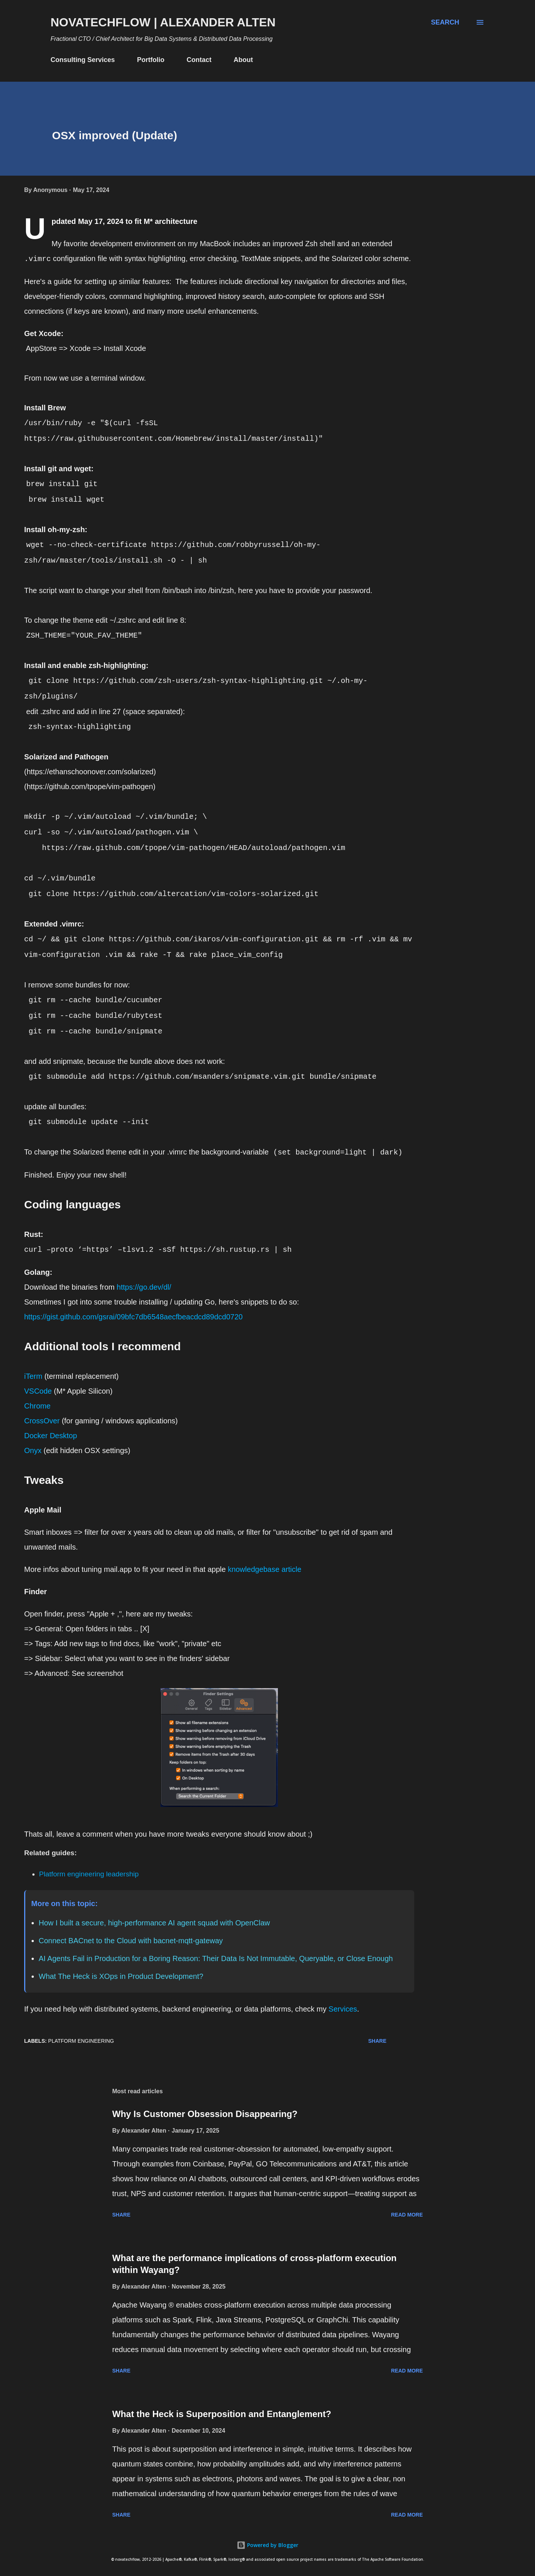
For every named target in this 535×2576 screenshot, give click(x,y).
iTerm (33, 1376)
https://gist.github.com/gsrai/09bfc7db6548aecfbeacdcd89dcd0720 (133, 1317)
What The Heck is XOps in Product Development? (121, 1976)
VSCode (38, 1391)
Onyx (33, 1450)
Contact (199, 59)
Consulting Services (83, 59)
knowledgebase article (264, 1569)
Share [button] (377, 2041)
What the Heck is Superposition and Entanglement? (221, 2414)
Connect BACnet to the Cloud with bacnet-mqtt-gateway (131, 1941)
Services (342, 2009)
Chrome (37, 1406)
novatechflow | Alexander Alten (163, 22)
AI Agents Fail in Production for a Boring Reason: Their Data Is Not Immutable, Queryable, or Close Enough (216, 1958)
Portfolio (151, 59)
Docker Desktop (50, 1436)
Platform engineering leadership (89, 1874)
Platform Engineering (81, 2041)
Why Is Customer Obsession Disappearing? (205, 2114)
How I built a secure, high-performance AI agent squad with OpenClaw (154, 1923)
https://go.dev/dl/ (144, 1287)
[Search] (445, 22)
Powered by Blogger (267, 2545)
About (243, 59)
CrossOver (42, 1421)
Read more (407, 2215)
